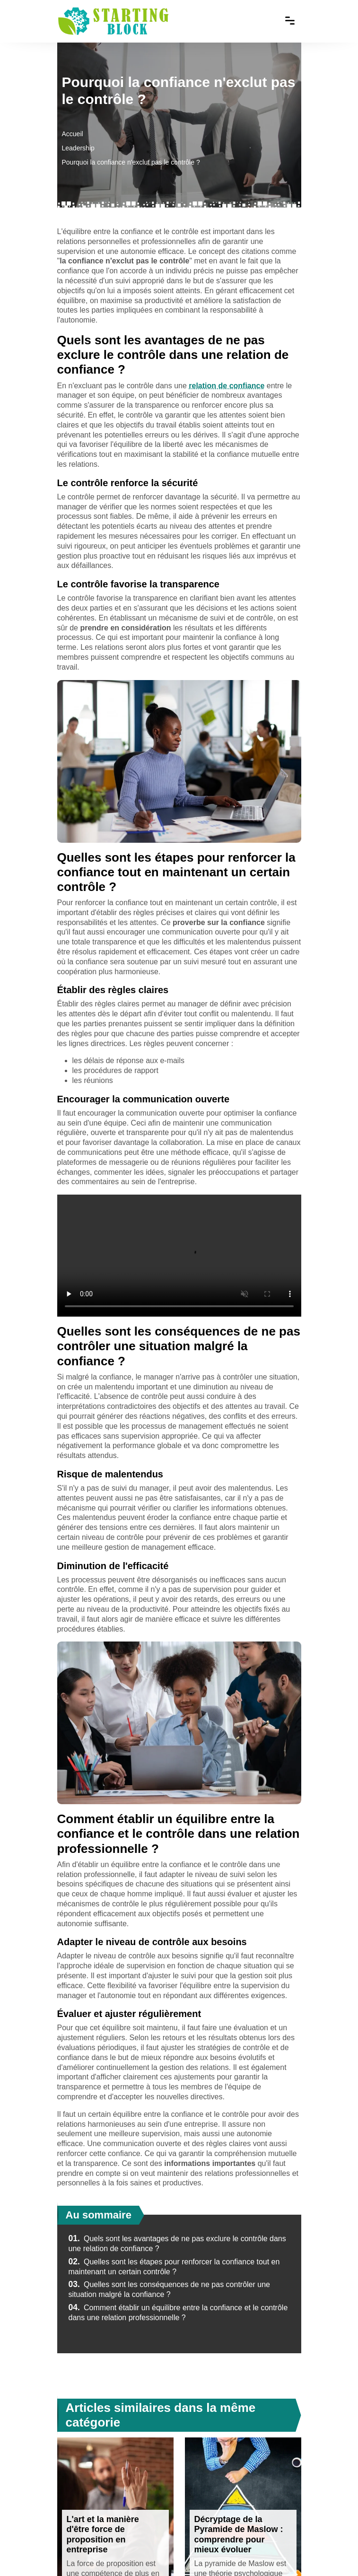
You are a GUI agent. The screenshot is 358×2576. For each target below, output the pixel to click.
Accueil (72, 134)
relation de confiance (226, 386)
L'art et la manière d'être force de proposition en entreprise (103, 2535)
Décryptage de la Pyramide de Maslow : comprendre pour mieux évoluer (238, 2535)
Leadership (78, 148)
